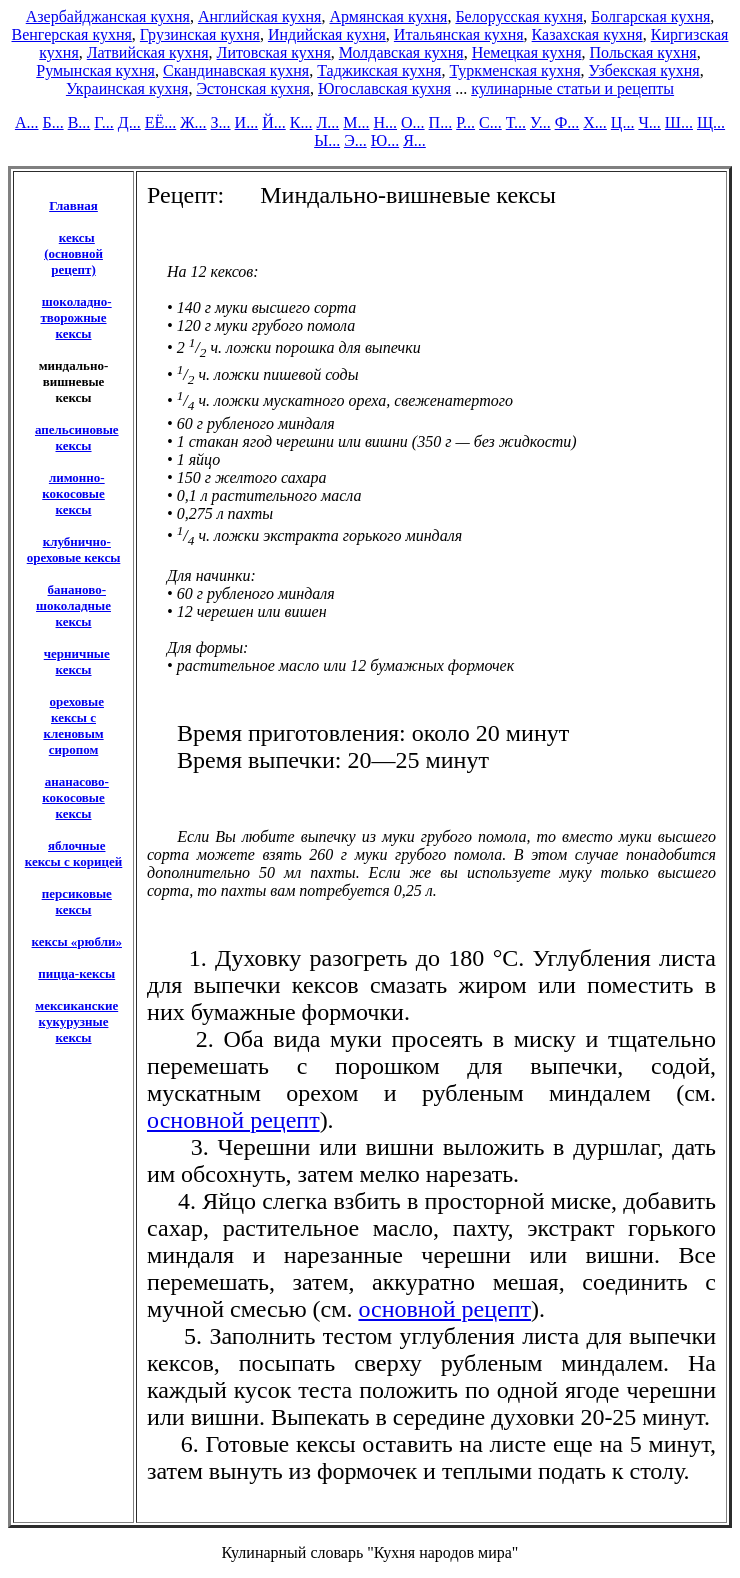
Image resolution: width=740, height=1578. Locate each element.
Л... (327, 122)
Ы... (327, 140)
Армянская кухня (388, 16)
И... (247, 122)
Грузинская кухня (200, 34)
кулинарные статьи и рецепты (572, 88)
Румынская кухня (95, 70)
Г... (103, 122)
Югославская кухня (384, 88)
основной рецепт (233, 1120)
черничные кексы (77, 661)
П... (441, 122)
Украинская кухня (127, 88)
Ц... (623, 122)
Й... (274, 122)
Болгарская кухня (650, 16)
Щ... (711, 122)
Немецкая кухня (527, 52)
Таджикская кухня (379, 70)
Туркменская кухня (514, 70)
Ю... (385, 140)
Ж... (193, 122)
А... (27, 122)
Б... (52, 122)
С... (490, 122)
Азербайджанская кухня (108, 16)
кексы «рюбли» (77, 941)
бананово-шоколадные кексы (73, 605)
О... (413, 122)
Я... (414, 140)
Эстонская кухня (253, 88)
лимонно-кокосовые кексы (73, 493)
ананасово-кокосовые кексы (75, 797)
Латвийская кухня (148, 52)
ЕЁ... (161, 122)
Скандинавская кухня (236, 70)
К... (301, 122)
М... (356, 122)
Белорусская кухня (519, 16)
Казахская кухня (587, 34)
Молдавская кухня (401, 52)
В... (79, 122)
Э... (355, 140)
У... (540, 122)
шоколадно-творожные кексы (75, 317)
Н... (385, 122)
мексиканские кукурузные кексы (76, 1021)
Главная (73, 205)
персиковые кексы (77, 901)
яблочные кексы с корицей (74, 853)
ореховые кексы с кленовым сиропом (73, 725)
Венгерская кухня (72, 34)
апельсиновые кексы (77, 437)
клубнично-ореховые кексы (74, 549)
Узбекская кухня (644, 70)
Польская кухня (643, 52)
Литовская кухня (274, 52)
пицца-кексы (76, 973)
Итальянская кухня (459, 34)
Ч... (649, 122)
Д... (129, 122)
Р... (465, 122)
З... (221, 122)
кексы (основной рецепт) (73, 253)
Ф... (567, 122)
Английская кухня (260, 16)
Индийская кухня (327, 34)
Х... (595, 122)
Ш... (679, 122)
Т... (516, 122)
